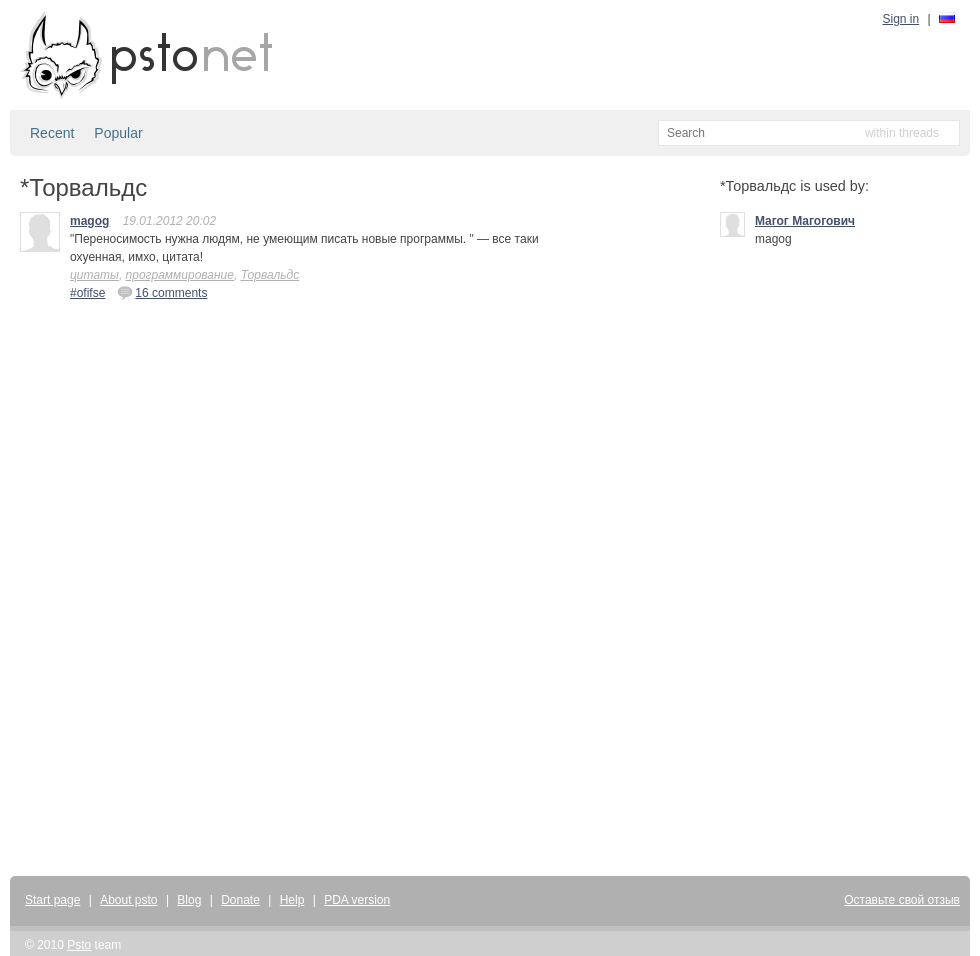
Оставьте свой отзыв (902, 900)
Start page (52, 900)
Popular (118, 133)
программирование (180, 275)
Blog (189, 900)
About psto (128, 900)
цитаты (94, 275)
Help (292, 900)
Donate (240, 900)
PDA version (357, 900)
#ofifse (87, 293)
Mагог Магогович (805, 221)
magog (89, 221)
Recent (52, 133)
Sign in (901, 19)
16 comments (162, 292)
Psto (79, 945)
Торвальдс (270, 275)
